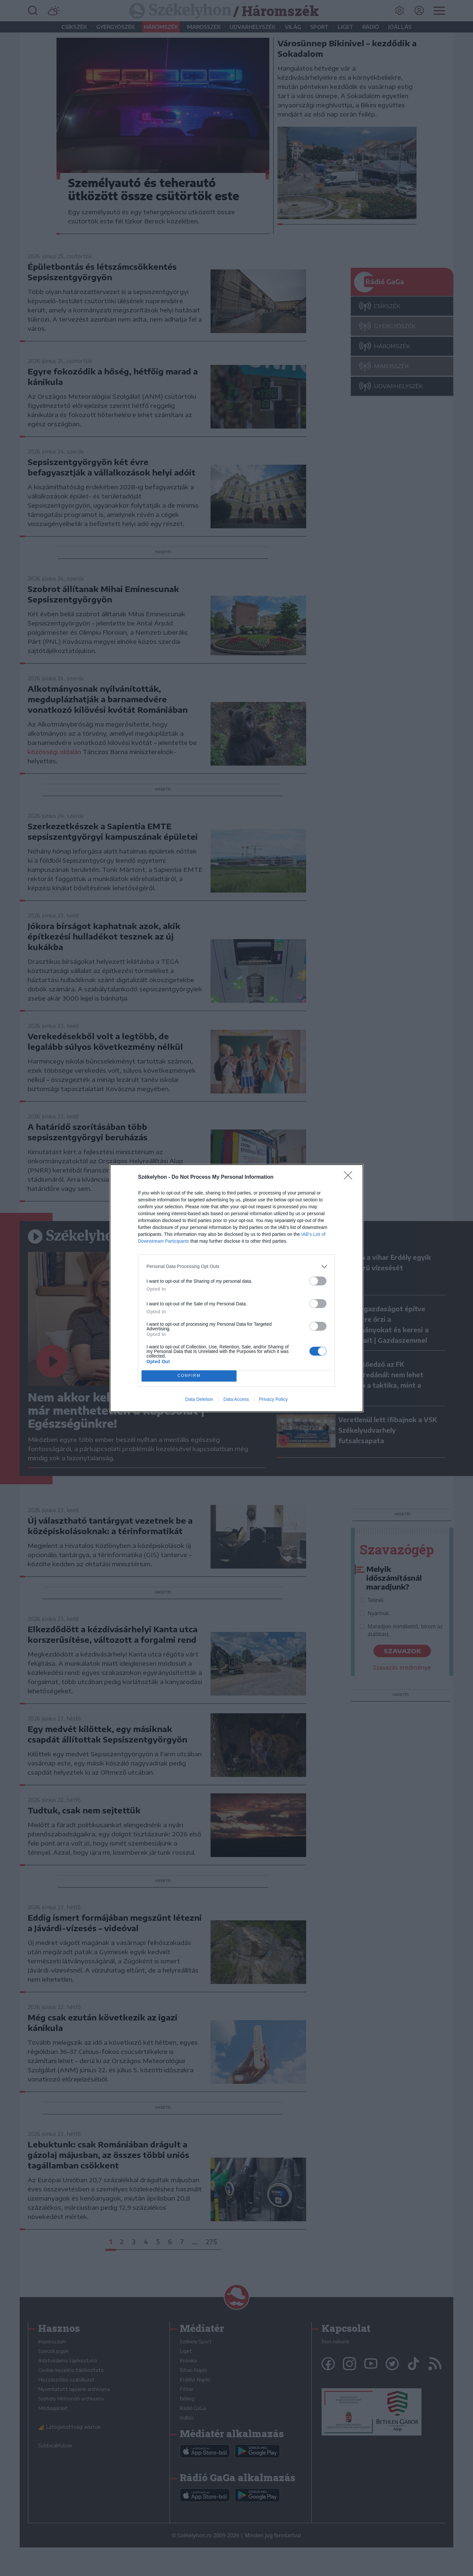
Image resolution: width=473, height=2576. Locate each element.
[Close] (350, 1177)
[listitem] (236, 1266)
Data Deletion (199, 1399)
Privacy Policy (273, 1399)
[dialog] (236, 1288)
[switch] (318, 1281)
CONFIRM (189, 1375)
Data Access (236, 1399)
